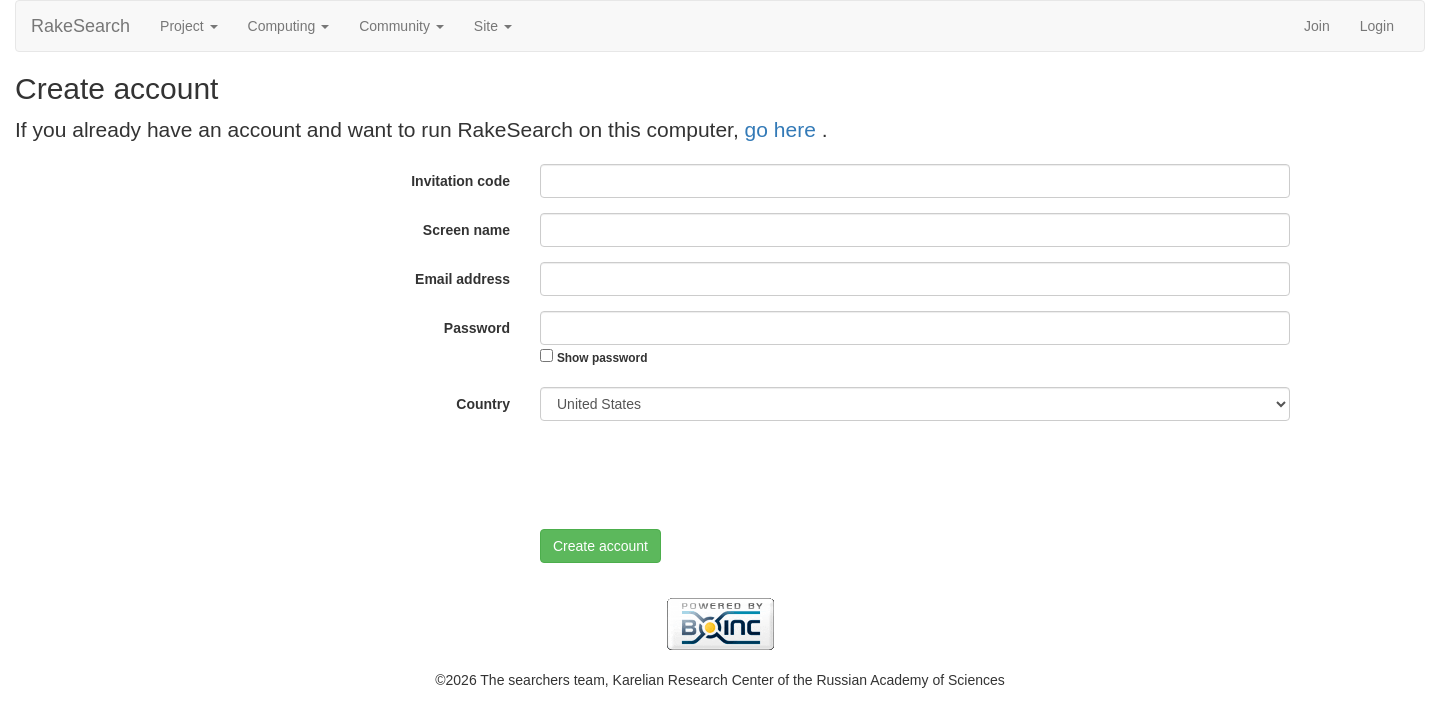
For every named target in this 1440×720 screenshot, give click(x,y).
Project (188, 26)
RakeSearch (80, 26)
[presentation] (692, 475)
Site (493, 26)
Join (1317, 26)
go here (783, 129)
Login (1377, 26)
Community (401, 26)
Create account (600, 546)
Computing (289, 26)
